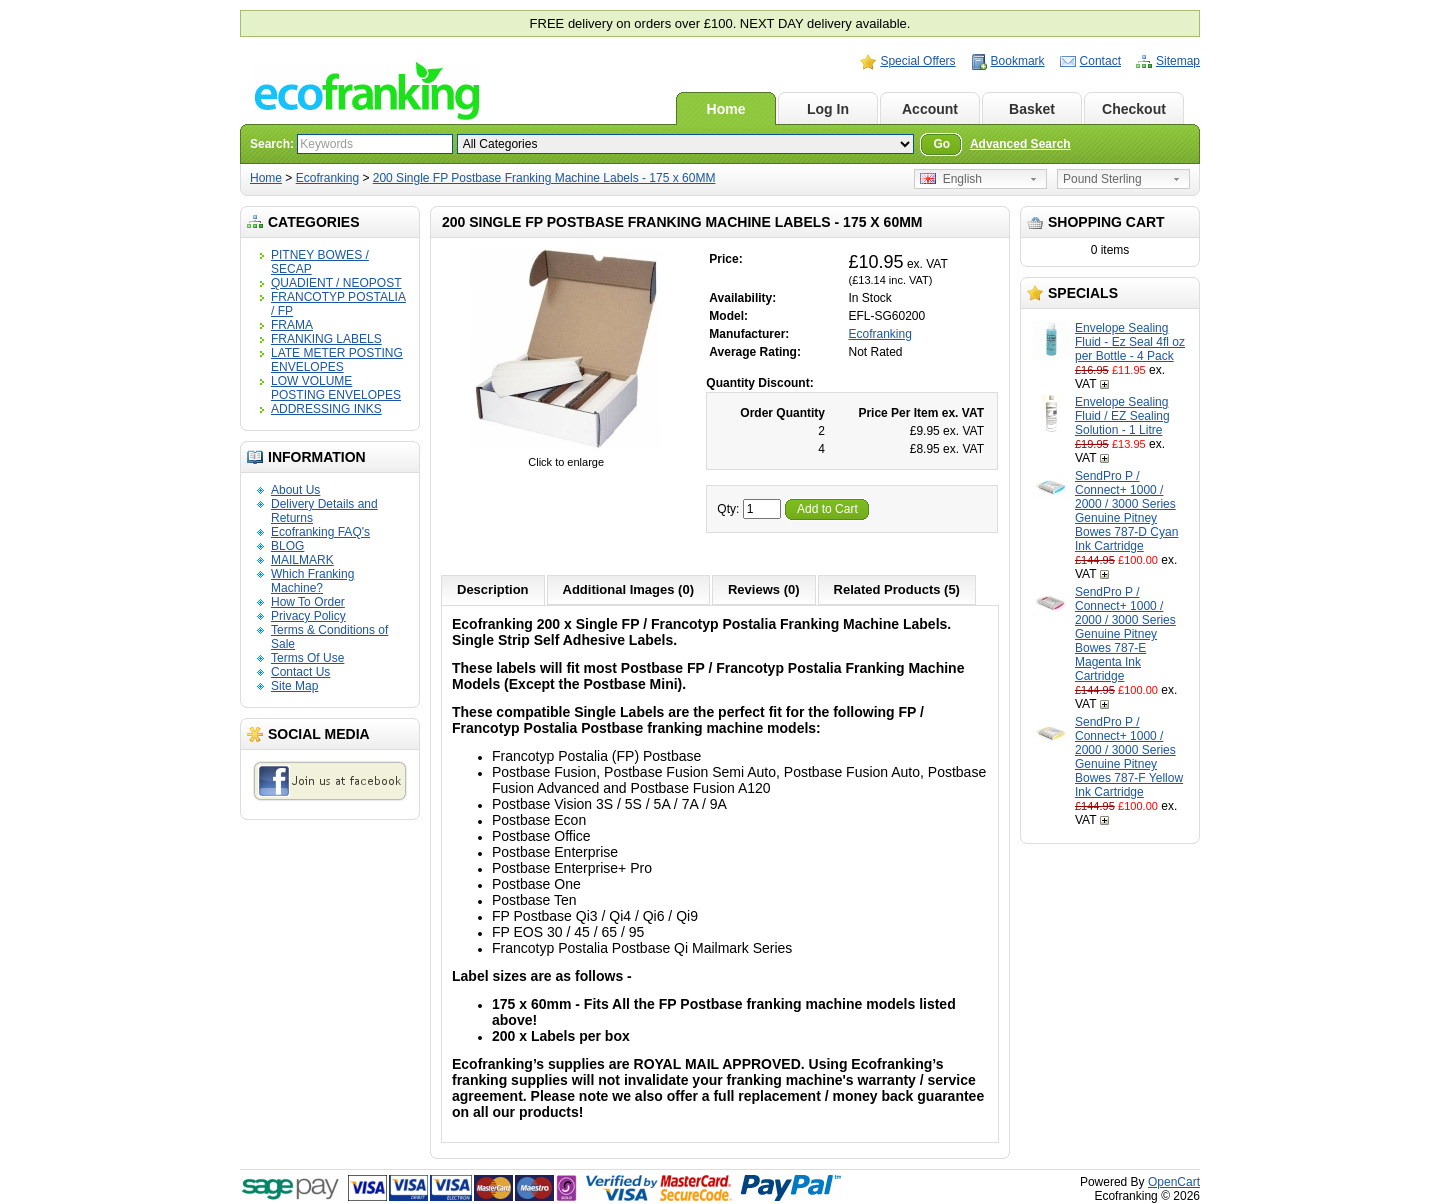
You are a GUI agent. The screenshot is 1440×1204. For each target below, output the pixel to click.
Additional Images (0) (628, 589)
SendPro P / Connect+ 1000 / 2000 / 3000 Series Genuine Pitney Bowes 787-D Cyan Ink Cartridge (1126, 511)
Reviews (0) (764, 589)
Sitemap (1178, 61)
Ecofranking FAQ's (320, 532)
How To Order (308, 602)
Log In (828, 109)
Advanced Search (1020, 144)
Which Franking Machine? (312, 581)
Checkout (1134, 109)
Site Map (294, 686)
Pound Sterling (1102, 179)
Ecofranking (327, 178)
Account (930, 109)
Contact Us (300, 672)
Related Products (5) (897, 589)
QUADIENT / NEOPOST (336, 283)
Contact (1100, 61)
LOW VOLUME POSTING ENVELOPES (336, 388)
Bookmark (1018, 61)
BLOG (287, 546)
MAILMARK (302, 560)
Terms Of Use (307, 658)
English (951, 179)
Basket (1032, 109)
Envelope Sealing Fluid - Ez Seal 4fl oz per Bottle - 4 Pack (1130, 342)
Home (726, 109)
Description (493, 589)
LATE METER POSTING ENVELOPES (337, 360)
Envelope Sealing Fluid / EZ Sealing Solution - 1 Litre (1122, 416)
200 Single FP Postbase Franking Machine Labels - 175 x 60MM (544, 178)
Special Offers (917, 61)
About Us (295, 490)
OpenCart (1174, 1182)
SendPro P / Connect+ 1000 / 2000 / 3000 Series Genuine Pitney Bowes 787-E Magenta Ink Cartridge (1125, 634)
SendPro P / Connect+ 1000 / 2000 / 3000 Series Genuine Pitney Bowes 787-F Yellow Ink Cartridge (1129, 757)
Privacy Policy (308, 616)
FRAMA (292, 325)
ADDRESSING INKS (326, 409)
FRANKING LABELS (326, 339)
